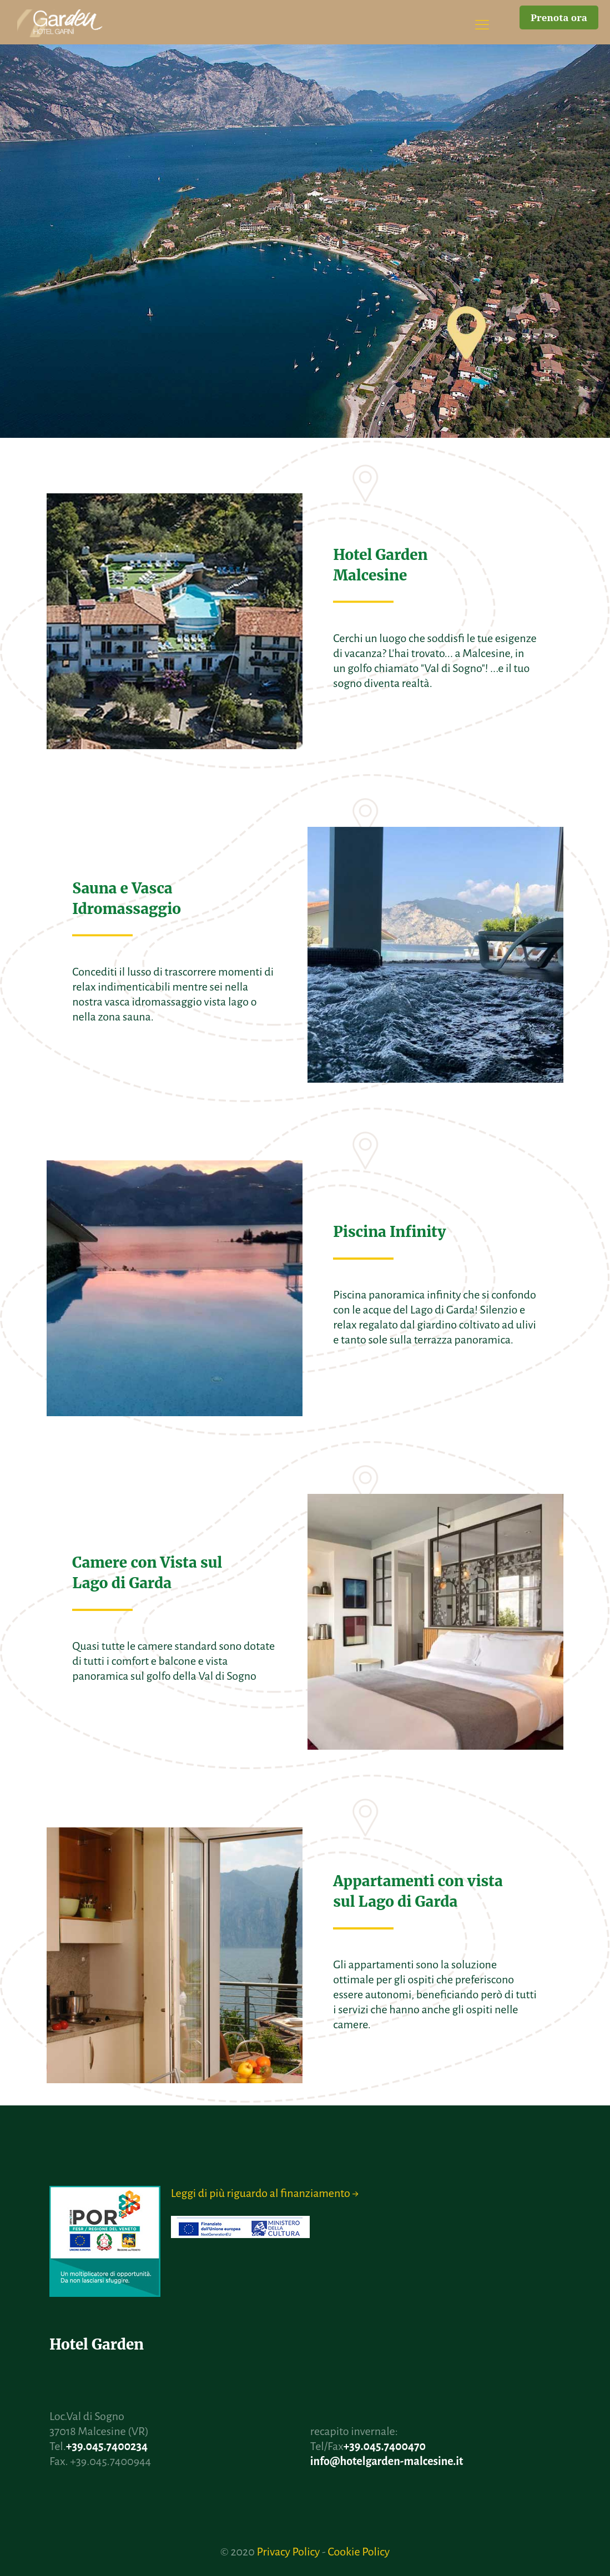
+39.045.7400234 (107, 2446)
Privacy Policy (288, 2551)
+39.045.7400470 (385, 2446)
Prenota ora (559, 17)
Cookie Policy (358, 2551)
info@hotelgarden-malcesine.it (386, 2461)
